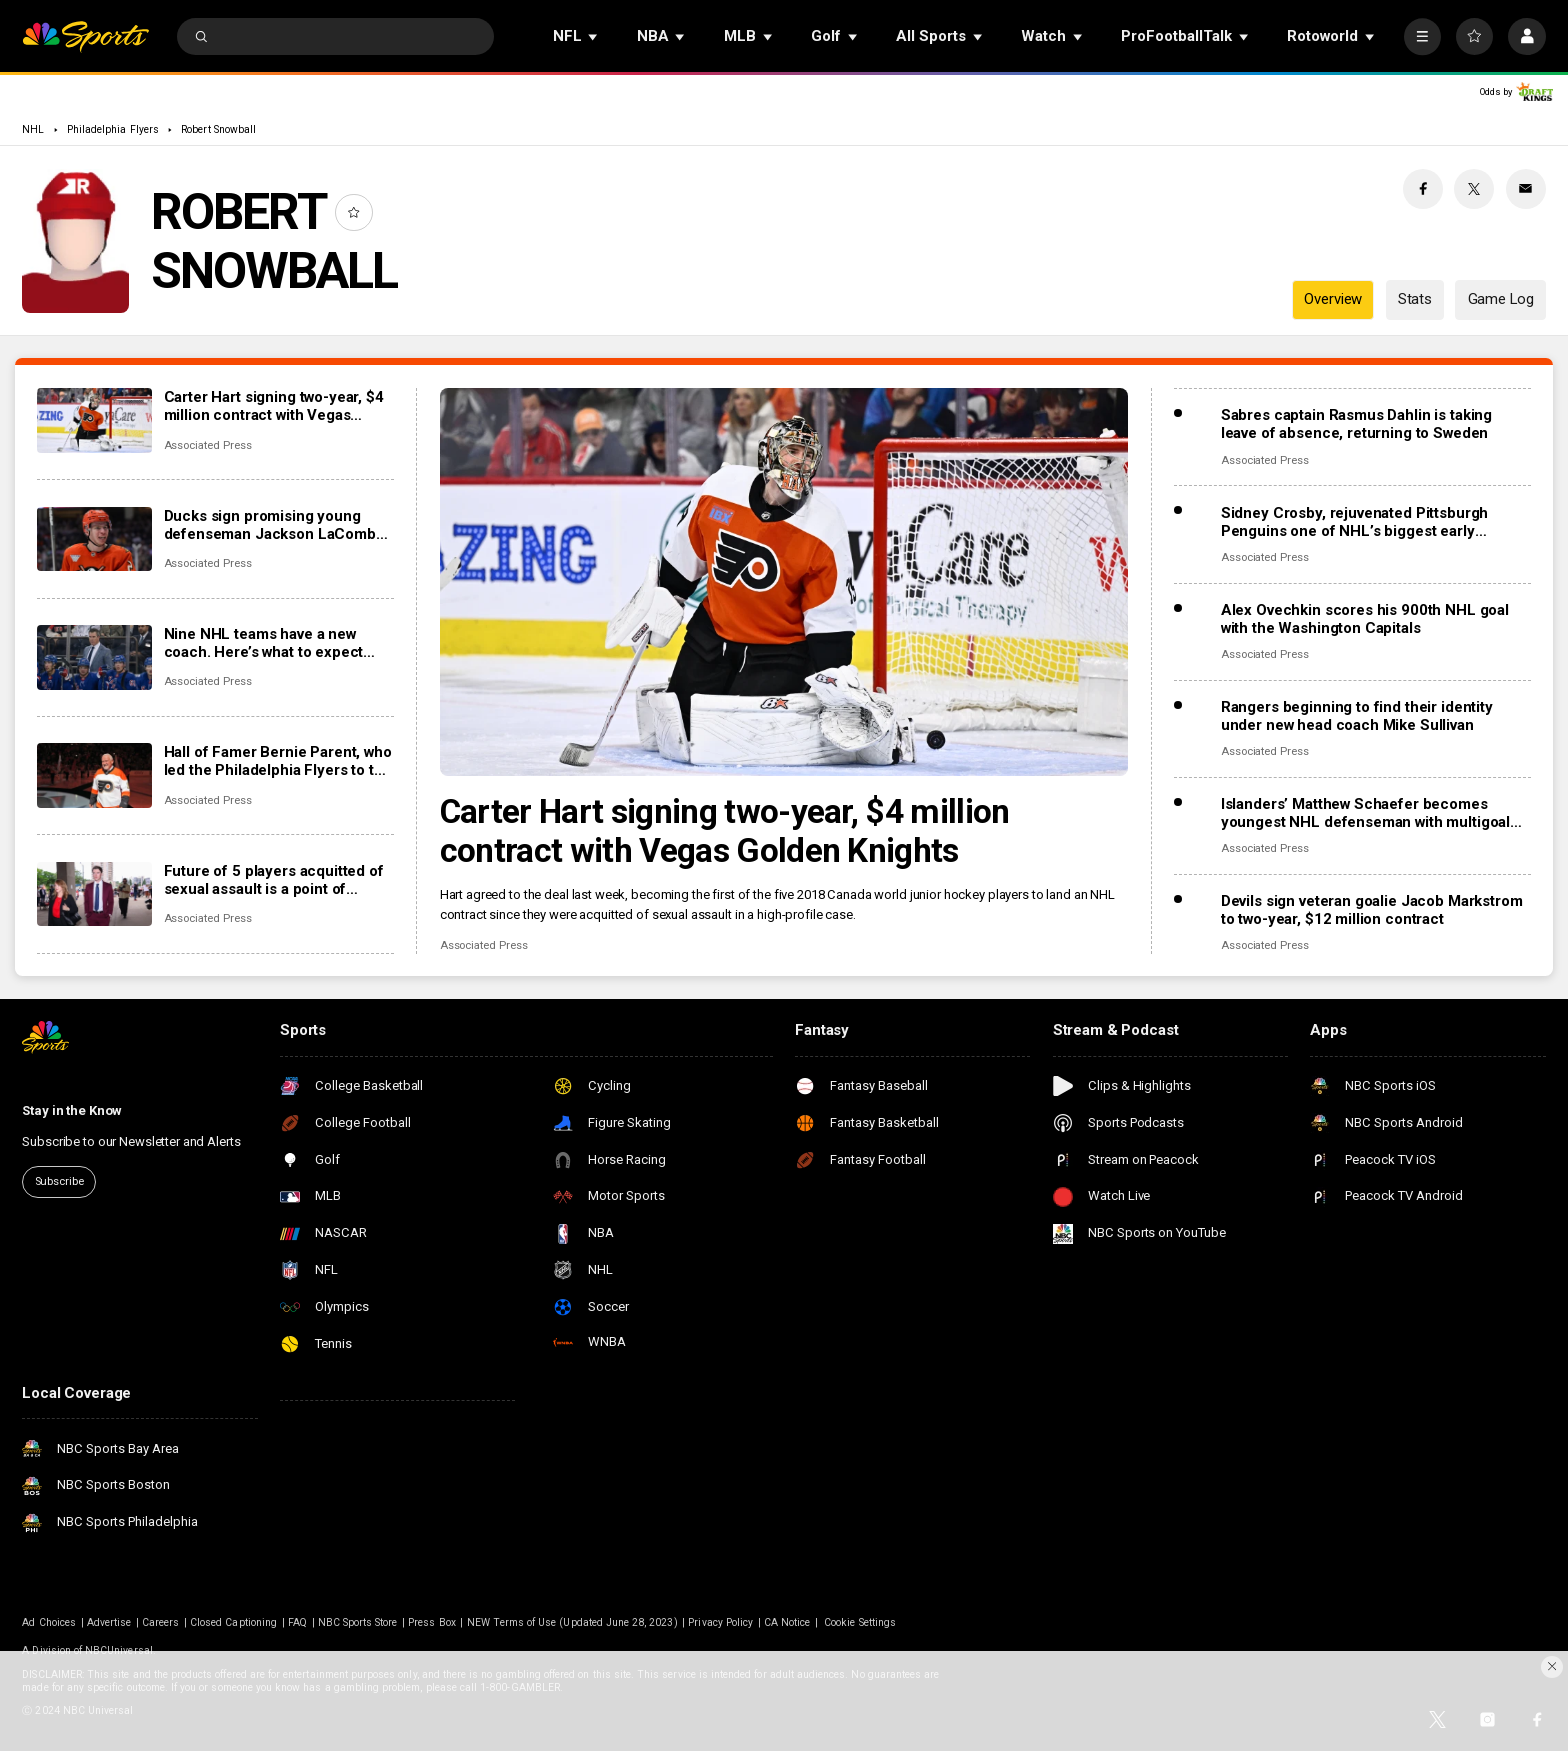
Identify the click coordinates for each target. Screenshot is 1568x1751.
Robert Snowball (218, 129)
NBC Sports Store (358, 1622)
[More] (1422, 36)
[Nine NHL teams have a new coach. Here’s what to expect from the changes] (94, 657)
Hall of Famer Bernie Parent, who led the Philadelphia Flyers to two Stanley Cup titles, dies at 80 (278, 761)
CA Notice (787, 1622)
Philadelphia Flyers (113, 129)
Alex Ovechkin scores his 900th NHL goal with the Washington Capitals (1365, 619)
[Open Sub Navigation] (594, 36)
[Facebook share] (1423, 189)
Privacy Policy (720, 1622)
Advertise (109, 1622)
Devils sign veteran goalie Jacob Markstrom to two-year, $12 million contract (1372, 910)
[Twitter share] (1474, 189)
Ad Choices (49, 1622)
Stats (1415, 299)
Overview (1333, 299)
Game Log (1501, 299)
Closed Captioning (233, 1622)
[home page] (85, 36)
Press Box (431, 1622)
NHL (33, 129)
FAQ (297, 1622)
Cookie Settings (860, 1622)
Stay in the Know (72, 1110)
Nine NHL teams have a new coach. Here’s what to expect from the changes (264, 643)
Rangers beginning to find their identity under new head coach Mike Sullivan (1357, 716)
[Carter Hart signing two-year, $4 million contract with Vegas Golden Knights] (784, 582)
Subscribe (59, 1181)
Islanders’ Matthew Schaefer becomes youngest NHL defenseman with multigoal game (1365, 813)
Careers (160, 1622)
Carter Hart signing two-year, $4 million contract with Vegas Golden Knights (725, 831)
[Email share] (1526, 189)
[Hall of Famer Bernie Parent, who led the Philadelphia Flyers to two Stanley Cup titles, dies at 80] (94, 775)
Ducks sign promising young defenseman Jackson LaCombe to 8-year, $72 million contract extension (274, 525)
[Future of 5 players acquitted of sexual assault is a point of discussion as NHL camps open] (94, 894)
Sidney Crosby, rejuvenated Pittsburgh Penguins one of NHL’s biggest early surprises (1354, 522)
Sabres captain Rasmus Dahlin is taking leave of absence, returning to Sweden (1356, 424)
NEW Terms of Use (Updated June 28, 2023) (572, 1622)
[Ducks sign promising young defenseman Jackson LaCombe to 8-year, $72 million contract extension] (94, 539)
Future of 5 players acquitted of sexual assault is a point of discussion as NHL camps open (274, 880)
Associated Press (484, 945)
